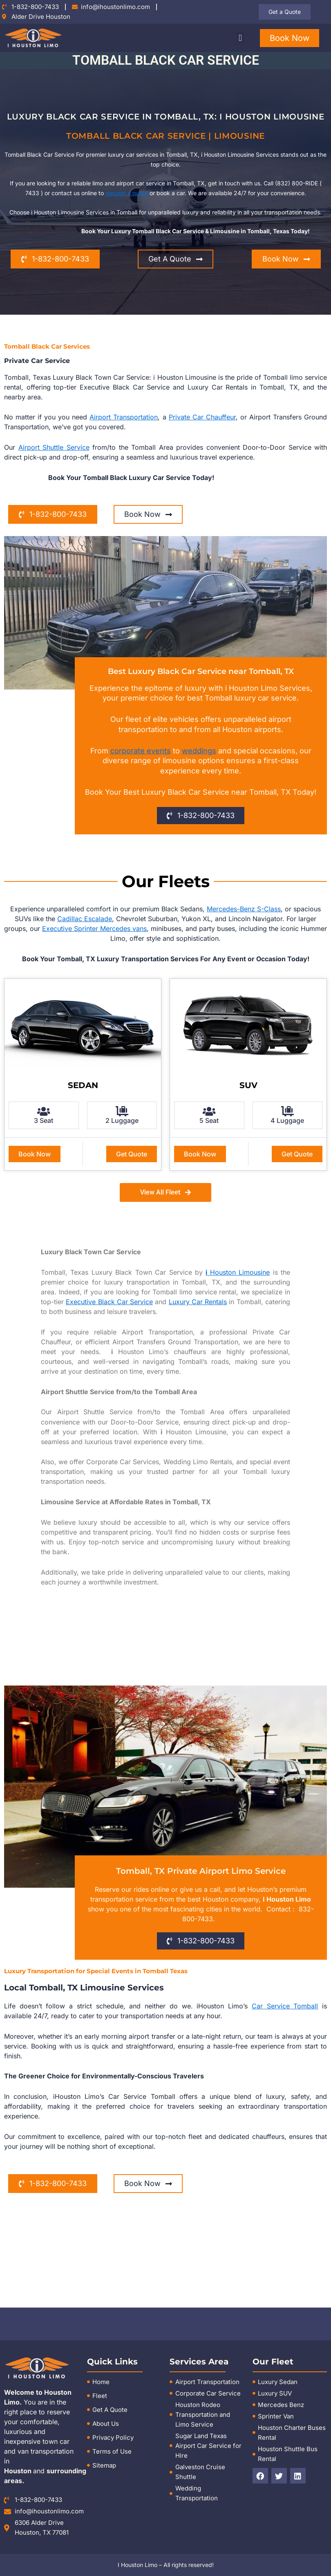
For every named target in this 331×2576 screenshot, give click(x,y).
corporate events (140, 750)
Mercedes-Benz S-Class (244, 909)
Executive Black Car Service (109, 1302)
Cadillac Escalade (84, 919)
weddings (199, 750)
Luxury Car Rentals (198, 1302)
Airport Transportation (123, 417)
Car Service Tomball (285, 2006)
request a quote (126, 192)
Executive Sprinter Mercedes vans (94, 928)
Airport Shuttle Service (53, 447)
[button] (240, 38)
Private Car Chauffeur (202, 417)
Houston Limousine (238, 1272)
